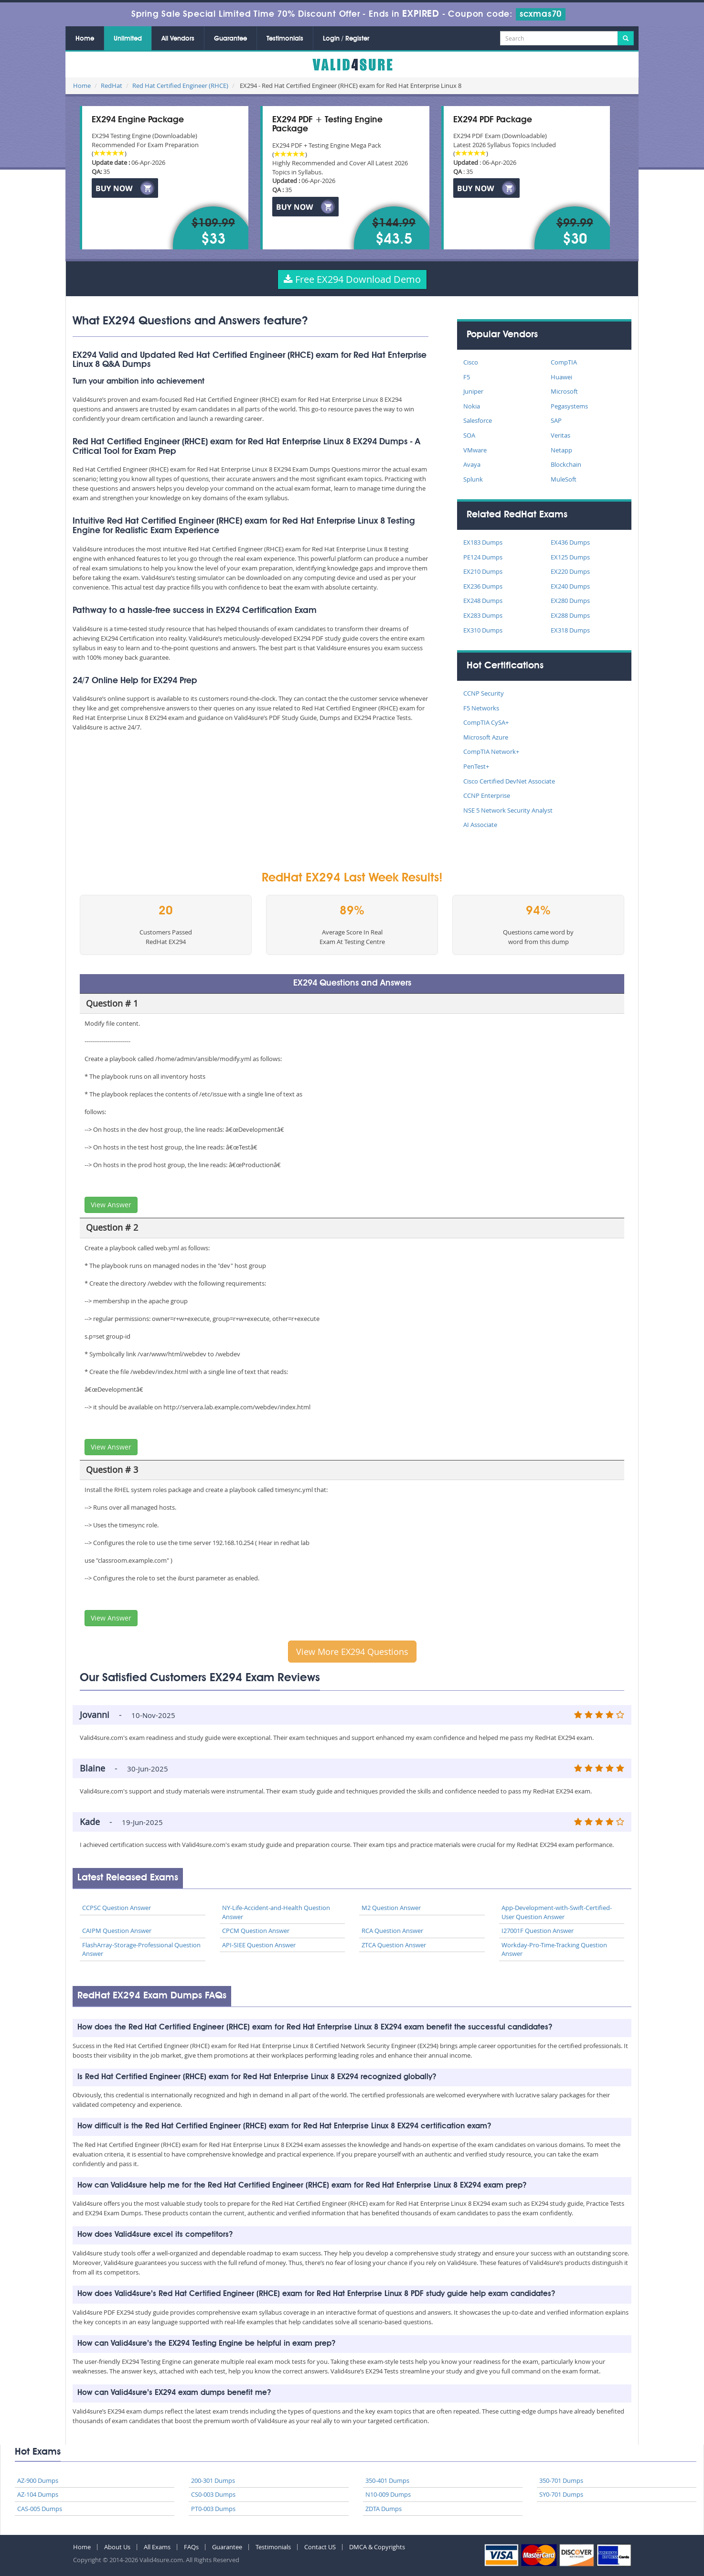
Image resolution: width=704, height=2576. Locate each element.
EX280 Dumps (570, 600)
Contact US (320, 2547)
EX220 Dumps (570, 571)
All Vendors (177, 38)
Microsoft (564, 391)
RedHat (111, 85)
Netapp (561, 450)
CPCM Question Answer (255, 1930)
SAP (556, 420)
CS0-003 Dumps (213, 2494)
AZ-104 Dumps (37, 2494)
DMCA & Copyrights (377, 2547)
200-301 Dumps (213, 2480)
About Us (117, 2547)
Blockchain (566, 464)
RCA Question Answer (392, 1930)
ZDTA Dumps (383, 2508)
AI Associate (480, 824)
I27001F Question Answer (537, 1930)
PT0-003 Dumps (213, 2508)
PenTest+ (476, 766)
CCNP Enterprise (486, 795)
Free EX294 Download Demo (352, 279)
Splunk (473, 479)
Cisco (470, 362)
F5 (466, 377)
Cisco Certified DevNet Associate (509, 781)
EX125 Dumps (570, 557)
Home (84, 38)
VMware (475, 450)
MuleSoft (563, 479)
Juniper (473, 391)
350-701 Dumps (561, 2480)
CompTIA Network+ (491, 751)
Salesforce (477, 420)
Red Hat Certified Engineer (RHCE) (180, 85)
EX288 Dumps (570, 615)
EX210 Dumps (482, 571)
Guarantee (230, 38)
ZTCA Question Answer (394, 1945)
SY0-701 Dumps (561, 2494)
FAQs (191, 2547)
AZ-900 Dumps (37, 2480)
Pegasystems (569, 406)
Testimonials (285, 38)
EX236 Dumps (482, 586)
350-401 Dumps (387, 2480)
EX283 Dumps (482, 615)
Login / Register (346, 38)
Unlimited (128, 38)
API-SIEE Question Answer (259, 1945)
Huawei (561, 377)
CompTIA (564, 362)
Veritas (560, 435)
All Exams (157, 2547)
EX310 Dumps (482, 630)
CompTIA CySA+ (486, 722)
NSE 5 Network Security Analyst (508, 810)
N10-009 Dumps (388, 2494)
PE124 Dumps (482, 557)
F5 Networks (481, 708)
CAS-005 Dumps (39, 2508)
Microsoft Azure (485, 737)
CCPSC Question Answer (116, 1907)
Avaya (471, 464)
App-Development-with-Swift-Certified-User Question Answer (556, 1912)
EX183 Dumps (482, 542)
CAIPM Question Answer (116, 1930)
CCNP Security (483, 693)
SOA (469, 435)
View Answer (111, 1204)
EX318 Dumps (570, 630)
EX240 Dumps (570, 586)
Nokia (471, 406)
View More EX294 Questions (352, 1651)
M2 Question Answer (391, 1907)
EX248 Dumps (482, 600)
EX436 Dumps (570, 542)
